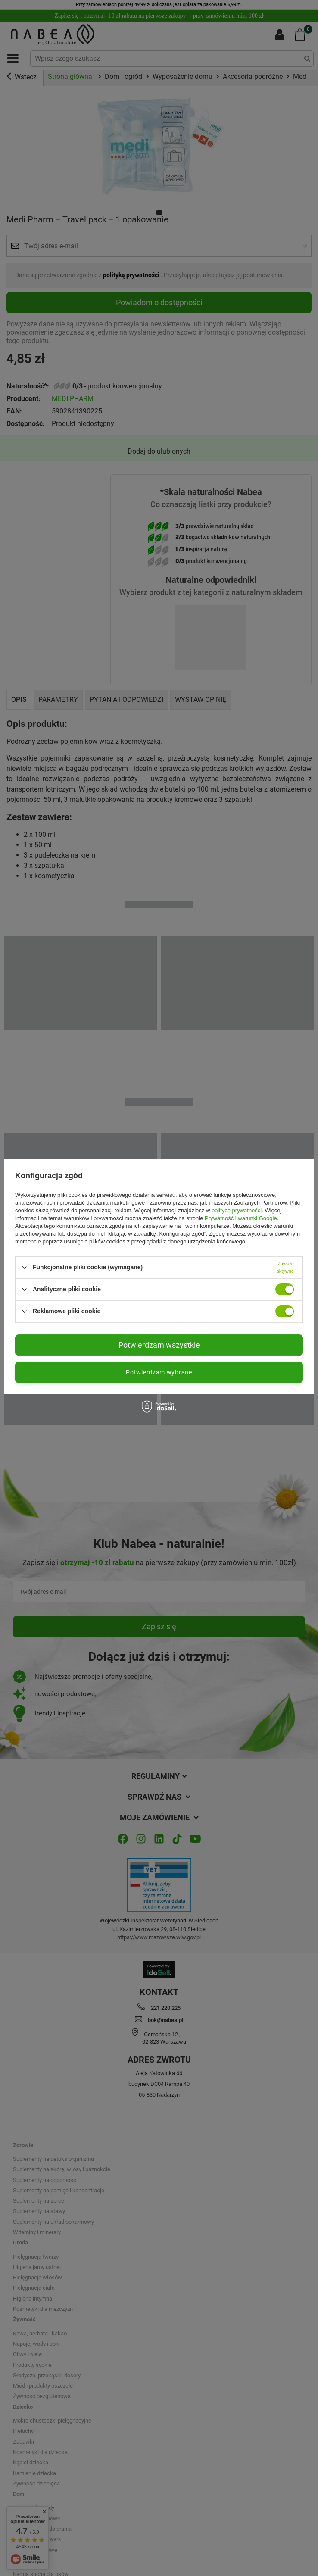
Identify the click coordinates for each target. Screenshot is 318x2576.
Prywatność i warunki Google (241, 1218)
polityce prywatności (237, 1210)
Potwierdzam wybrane (159, 1372)
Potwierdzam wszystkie (159, 1344)
